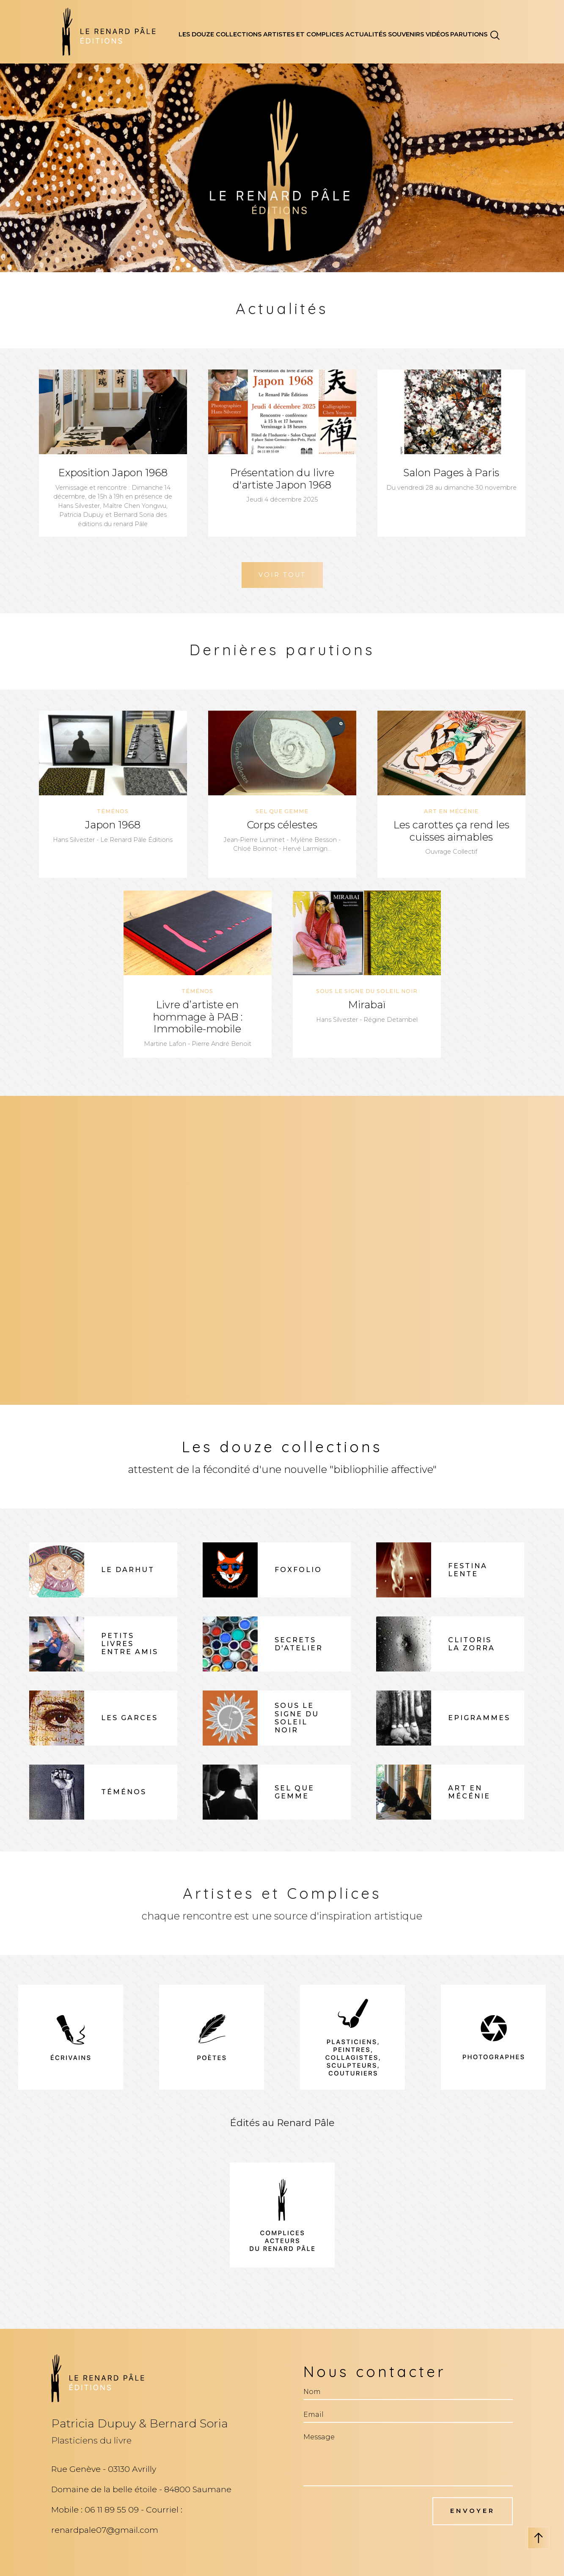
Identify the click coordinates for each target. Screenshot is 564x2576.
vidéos (437, 34)
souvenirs (406, 34)
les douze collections (220, 34)
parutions (468, 34)
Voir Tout (282, 575)
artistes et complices (303, 34)
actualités (365, 34)
